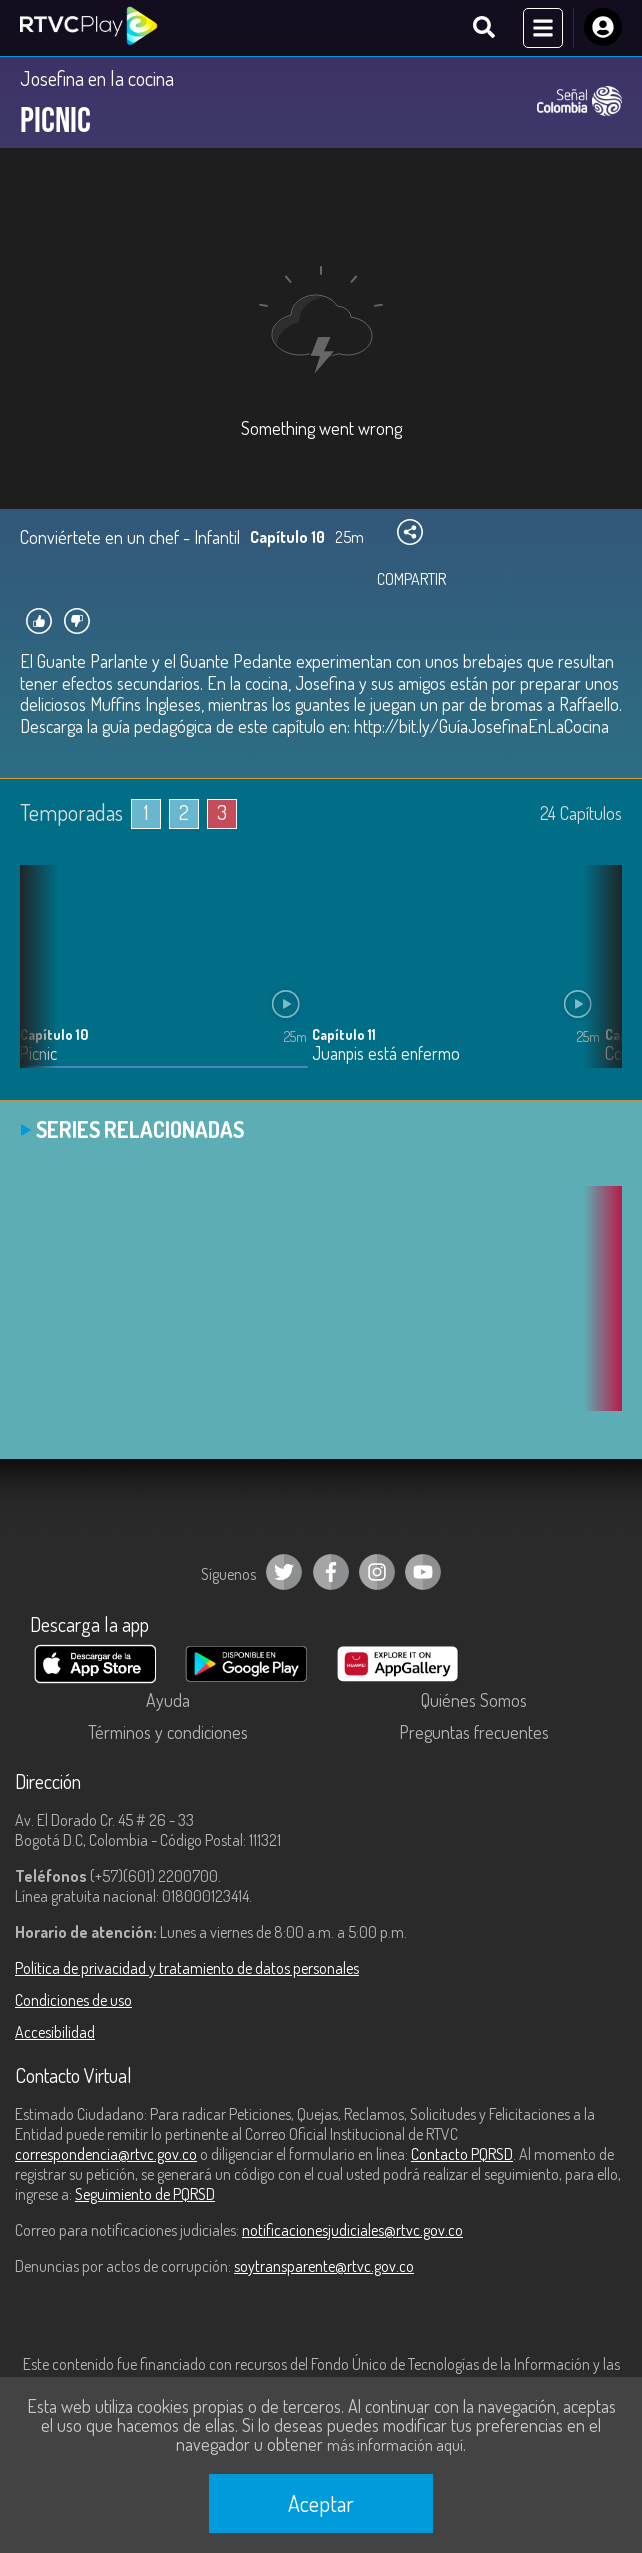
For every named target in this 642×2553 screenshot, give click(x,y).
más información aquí (395, 2445)
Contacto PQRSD (462, 2154)
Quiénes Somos (474, 1700)
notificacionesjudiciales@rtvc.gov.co (352, 2230)
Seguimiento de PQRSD (145, 2194)
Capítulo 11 (344, 1034)
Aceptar (321, 2503)
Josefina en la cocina (97, 78)
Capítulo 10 (54, 1034)
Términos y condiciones (168, 1732)
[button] (597, 981)
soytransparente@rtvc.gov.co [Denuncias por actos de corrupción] (324, 2266)
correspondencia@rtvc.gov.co (106, 2154)
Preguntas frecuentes (474, 1732)
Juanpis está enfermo (386, 1053)
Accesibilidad (55, 2032)
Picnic (38, 1053)
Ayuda (168, 1700)
